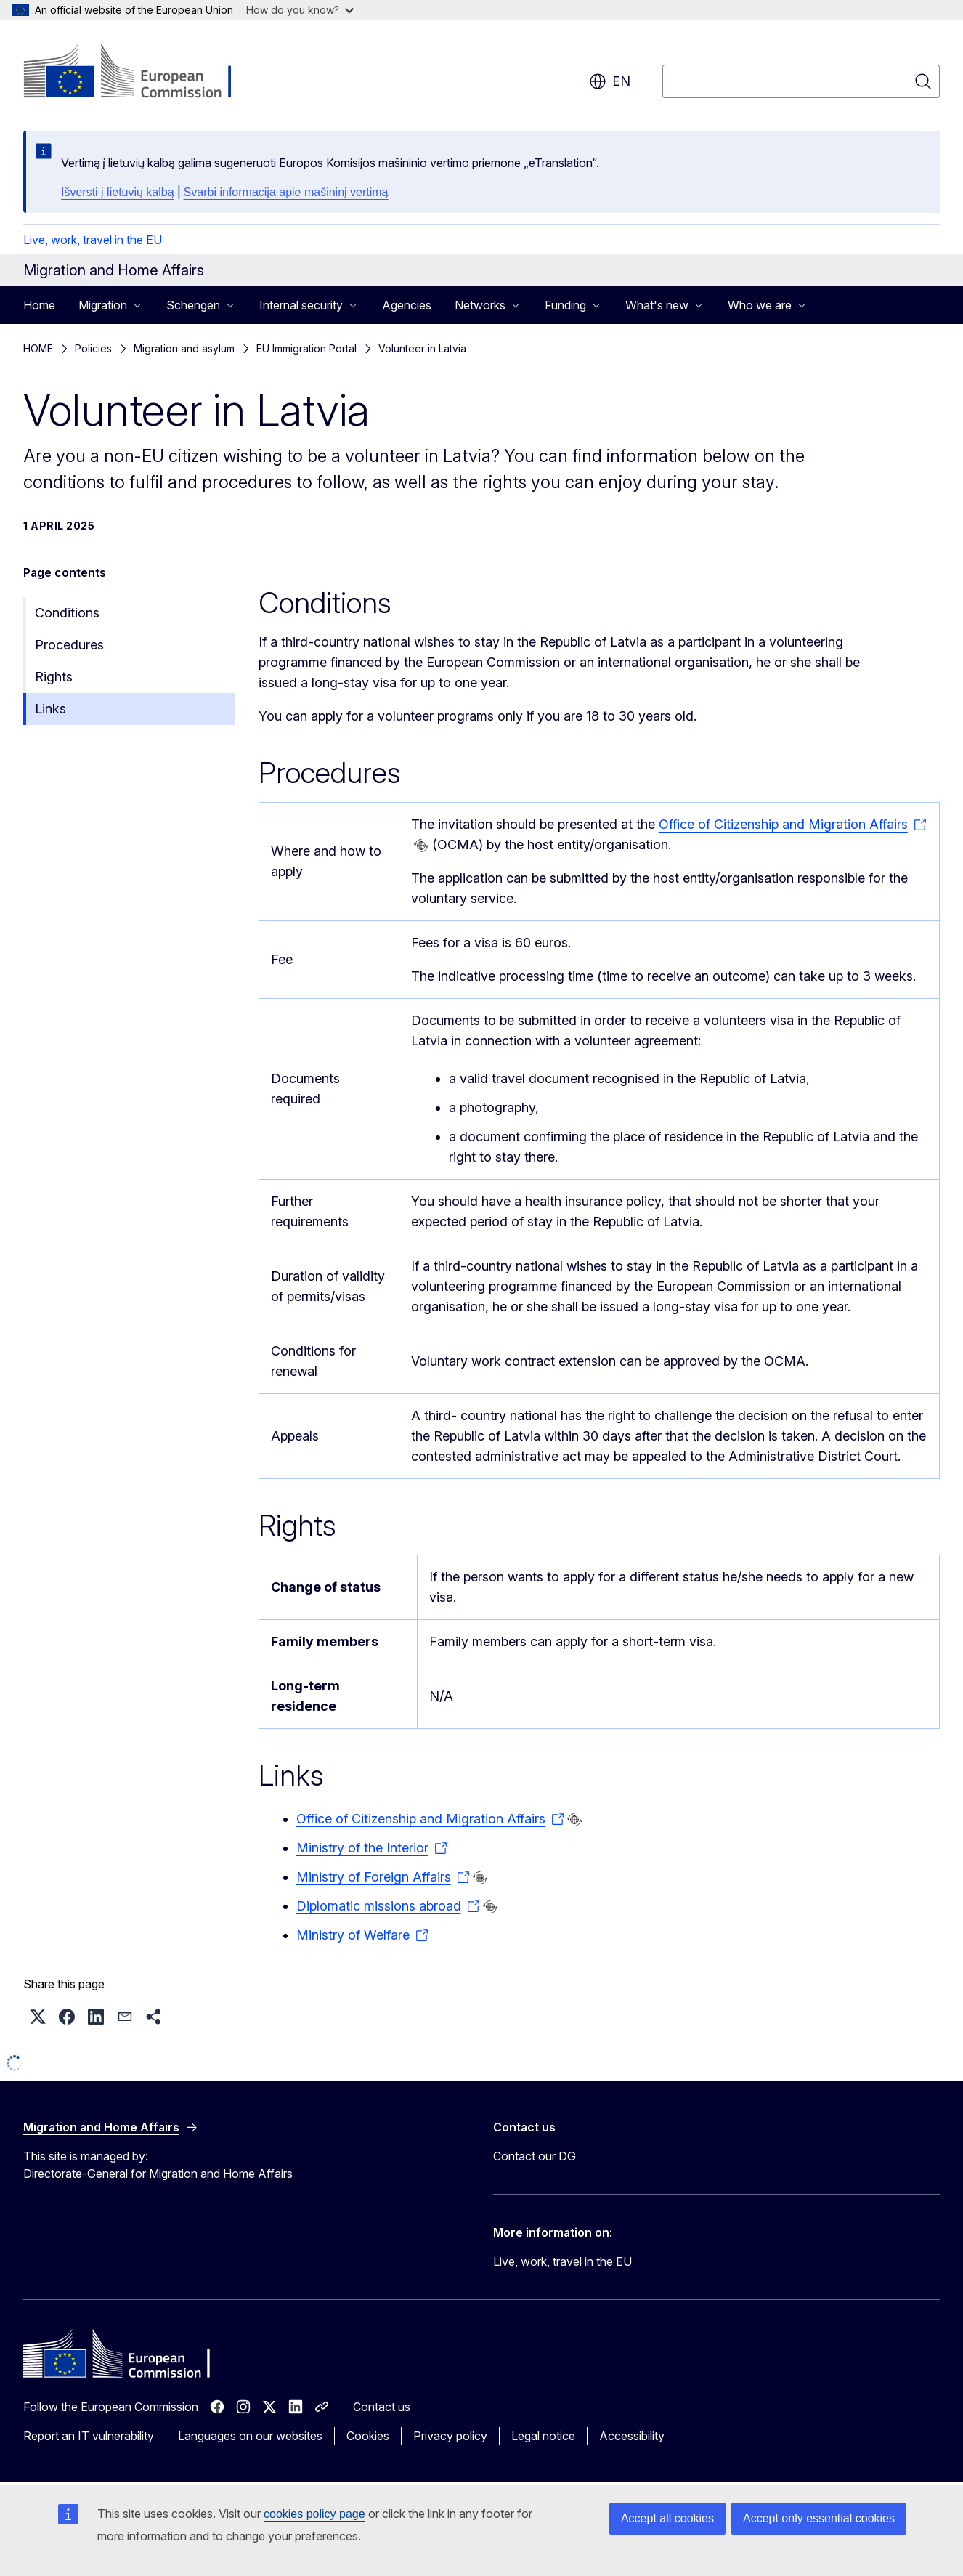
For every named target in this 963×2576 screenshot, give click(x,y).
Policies (93, 348)
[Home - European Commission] (140, 73)
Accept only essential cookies (819, 2518)
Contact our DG (534, 2156)
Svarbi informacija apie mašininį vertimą (286, 192)
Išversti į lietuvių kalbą (117, 192)
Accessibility (632, 2436)
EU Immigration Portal (306, 348)
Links (50, 708)
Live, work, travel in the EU (92, 239)
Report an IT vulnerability (88, 2436)
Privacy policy (450, 2436)
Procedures (69, 644)
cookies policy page (314, 2514)
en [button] (609, 81)
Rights (54, 676)
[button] (37, 2016)
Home (39, 305)
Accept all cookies (667, 2518)
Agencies (406, 305)
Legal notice (543, 2436)
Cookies (367, 2436)
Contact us (381, 2406)
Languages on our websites (250, 2436)
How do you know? (300, 10)
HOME (38, 348)
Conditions (67, 612)
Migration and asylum (184, 348)
